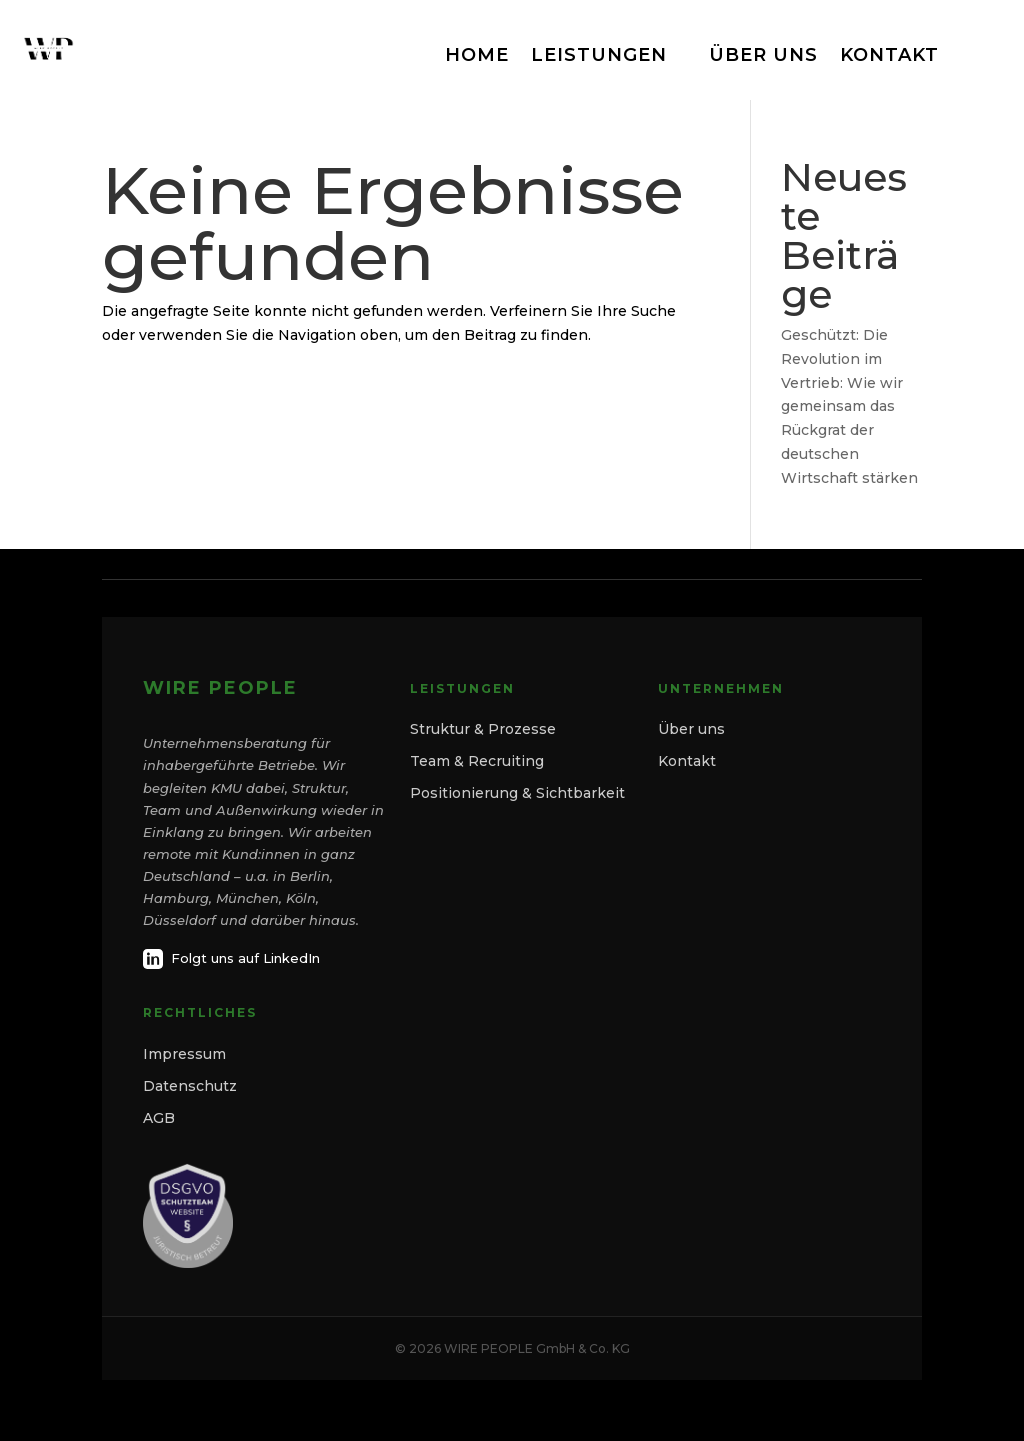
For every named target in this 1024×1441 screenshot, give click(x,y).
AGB (159, 1118)
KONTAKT (889, 55)
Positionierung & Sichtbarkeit (517, 793)
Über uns (691, 729)
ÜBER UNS (763, 55)
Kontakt (687, 761)
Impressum (184, 1054)
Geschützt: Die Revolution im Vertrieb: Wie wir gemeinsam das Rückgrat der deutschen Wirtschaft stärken (849, 406)
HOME (477, 55)
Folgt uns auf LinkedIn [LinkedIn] (231, 959)
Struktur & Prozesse (483, 729)
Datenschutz (190, 1086)
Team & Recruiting (477, 761)
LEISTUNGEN (599, 55)
